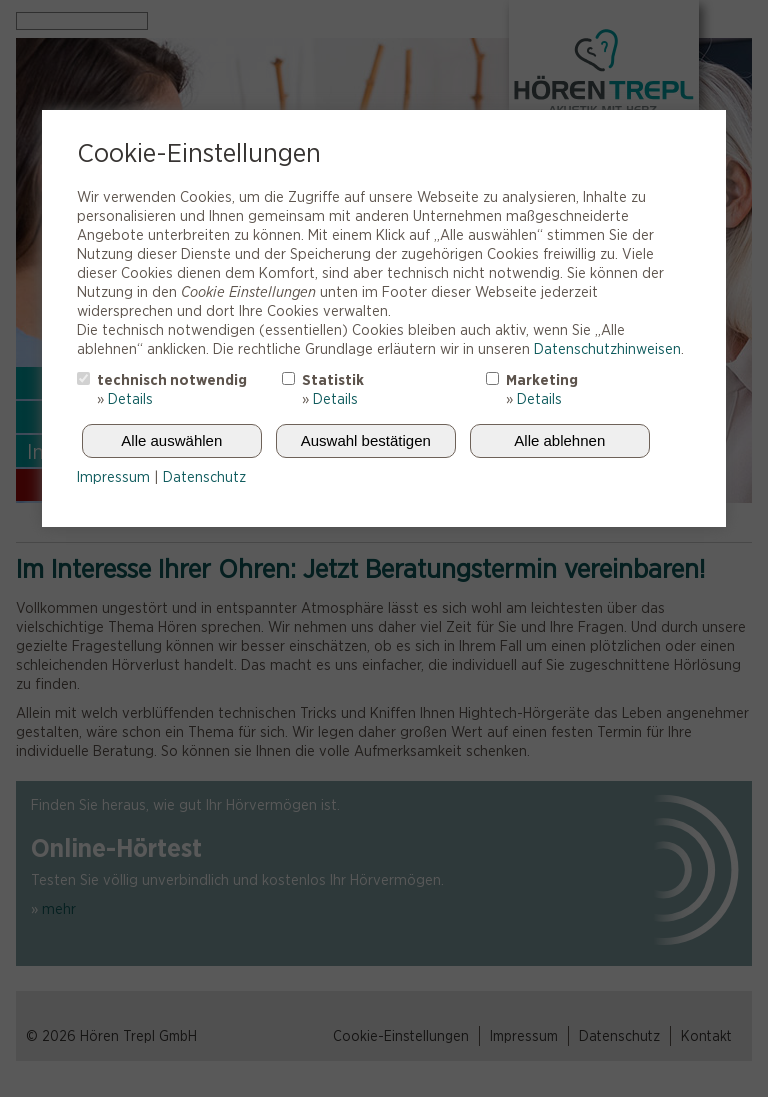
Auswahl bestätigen (366, 440)
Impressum (113, 477)
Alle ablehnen (559, 440)
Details (130, 399)
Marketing (542, 380)
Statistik (333, 380)
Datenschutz (204, 477)
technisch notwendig (172, 380)
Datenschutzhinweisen (607, 349)
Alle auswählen (171, 440)
